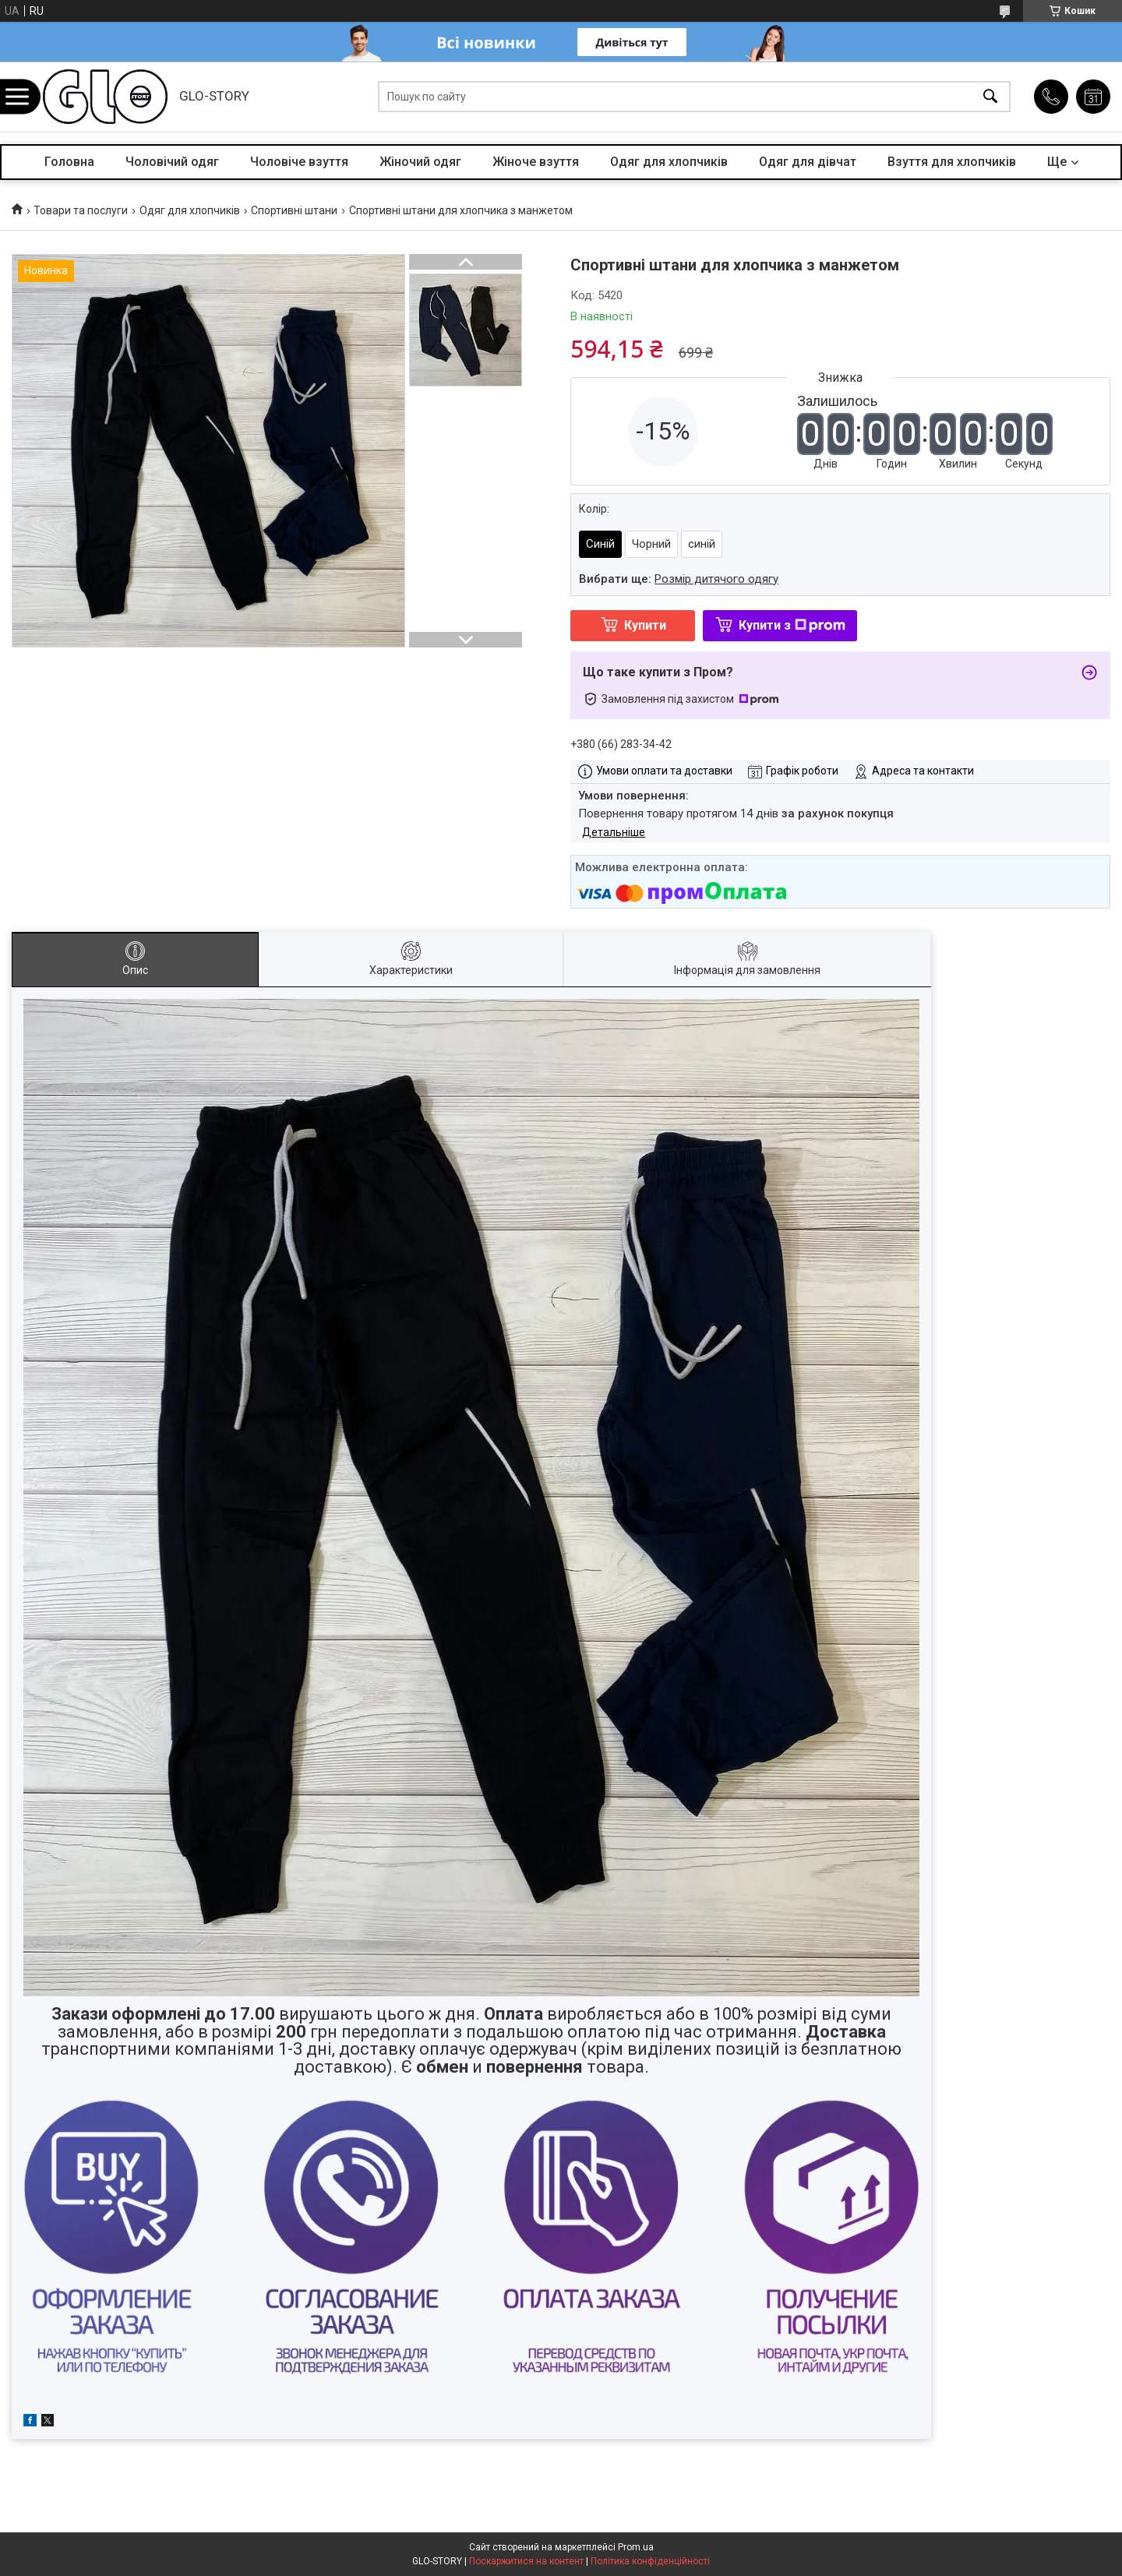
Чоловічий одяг (172, 161)
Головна (69, 161)
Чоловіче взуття (299, 161)
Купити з (792, 625)
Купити (645, 625)
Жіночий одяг (420, 161)
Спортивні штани (294, 210)
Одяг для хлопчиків (669, 161)
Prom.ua (636, 2547)
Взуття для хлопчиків (951, 161)
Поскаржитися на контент (526, 2561)
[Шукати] (990, 97)
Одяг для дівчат (807, 161)
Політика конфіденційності (650, 2561)
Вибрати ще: (678, 579)
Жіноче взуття (535, 161)
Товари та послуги (81, 210)
